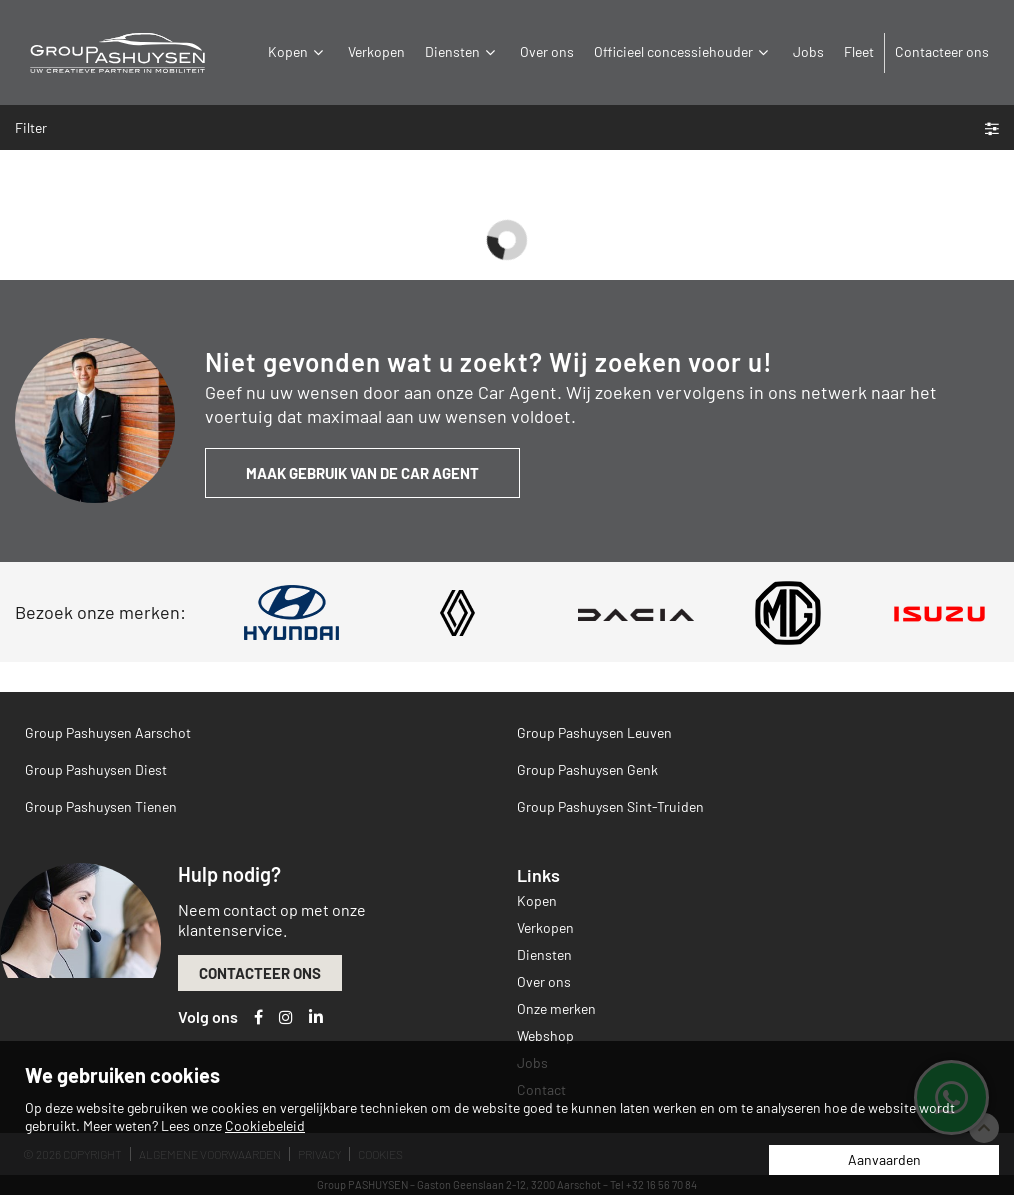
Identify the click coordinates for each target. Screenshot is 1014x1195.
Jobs (808, 51)
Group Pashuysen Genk (587, 769)
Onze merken (556, 1008)
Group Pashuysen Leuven (594, 732)
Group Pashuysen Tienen (101, 806)
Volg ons (208, 1016)
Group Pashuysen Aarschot (108, 732)
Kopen (298, 52)
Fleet (859, 51)
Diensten (462, 52)
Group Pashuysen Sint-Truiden (610, 806)
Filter (507, 127)
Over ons (547, 51)
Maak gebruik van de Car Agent (362, 473)
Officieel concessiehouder (683, 52)
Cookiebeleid (265, 1125)
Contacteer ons (942, 51)
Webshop (545, 1035)
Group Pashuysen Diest (96, 769)
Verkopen (376, 51)
